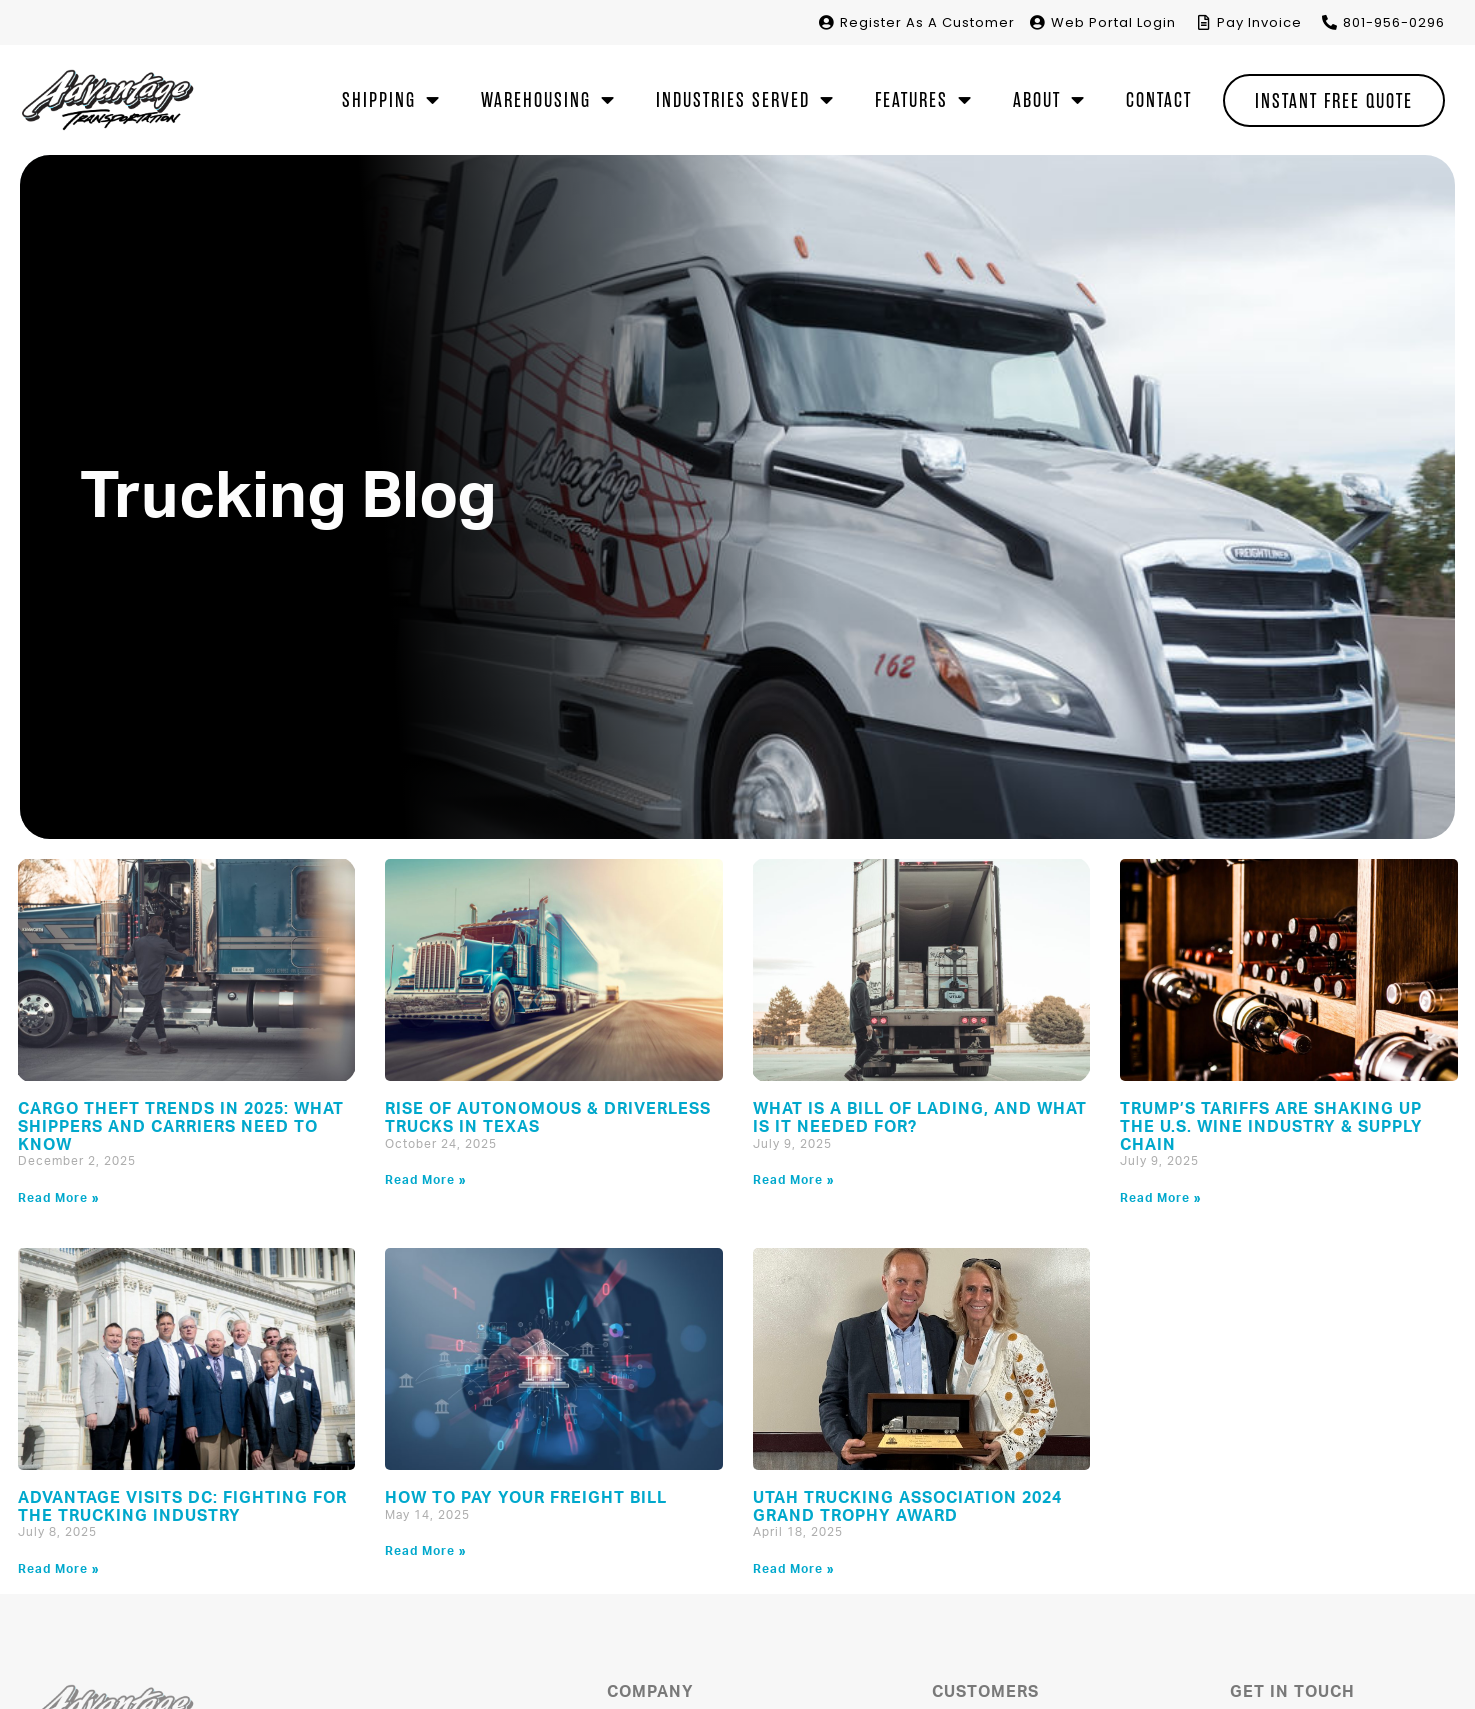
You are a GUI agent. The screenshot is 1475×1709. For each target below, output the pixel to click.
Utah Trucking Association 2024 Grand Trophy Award (907, 1507)
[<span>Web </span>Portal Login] (1037, 22)
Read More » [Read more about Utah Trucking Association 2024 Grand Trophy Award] (794, 1569)
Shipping (391, 100)
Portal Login (1113, 22)
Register (927, 22)
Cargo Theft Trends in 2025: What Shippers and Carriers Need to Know (181, 1126)
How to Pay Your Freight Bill (526, 1498)
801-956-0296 (1394, 22)
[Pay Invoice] (1203, 22)
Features (924, 100)
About (1049, 100)
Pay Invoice (1259, 22)
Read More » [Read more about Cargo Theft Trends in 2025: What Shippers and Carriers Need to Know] (59, 1198)
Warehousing (548, 100)
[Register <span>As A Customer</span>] (826, 22)
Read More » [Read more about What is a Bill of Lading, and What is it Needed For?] (794, 1180)
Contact (1159, 100)
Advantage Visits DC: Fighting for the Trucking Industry (182, 1507)
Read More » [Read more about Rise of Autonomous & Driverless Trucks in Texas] (426, 1180)
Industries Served (745, 100)
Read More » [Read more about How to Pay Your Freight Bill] (426, 1551)
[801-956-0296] (1329, 22)
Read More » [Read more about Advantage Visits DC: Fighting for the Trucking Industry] (59, 1569)
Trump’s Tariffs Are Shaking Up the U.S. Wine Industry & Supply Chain (1271, 1126)
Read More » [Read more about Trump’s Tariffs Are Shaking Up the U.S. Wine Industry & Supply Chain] (1161, 1198)
